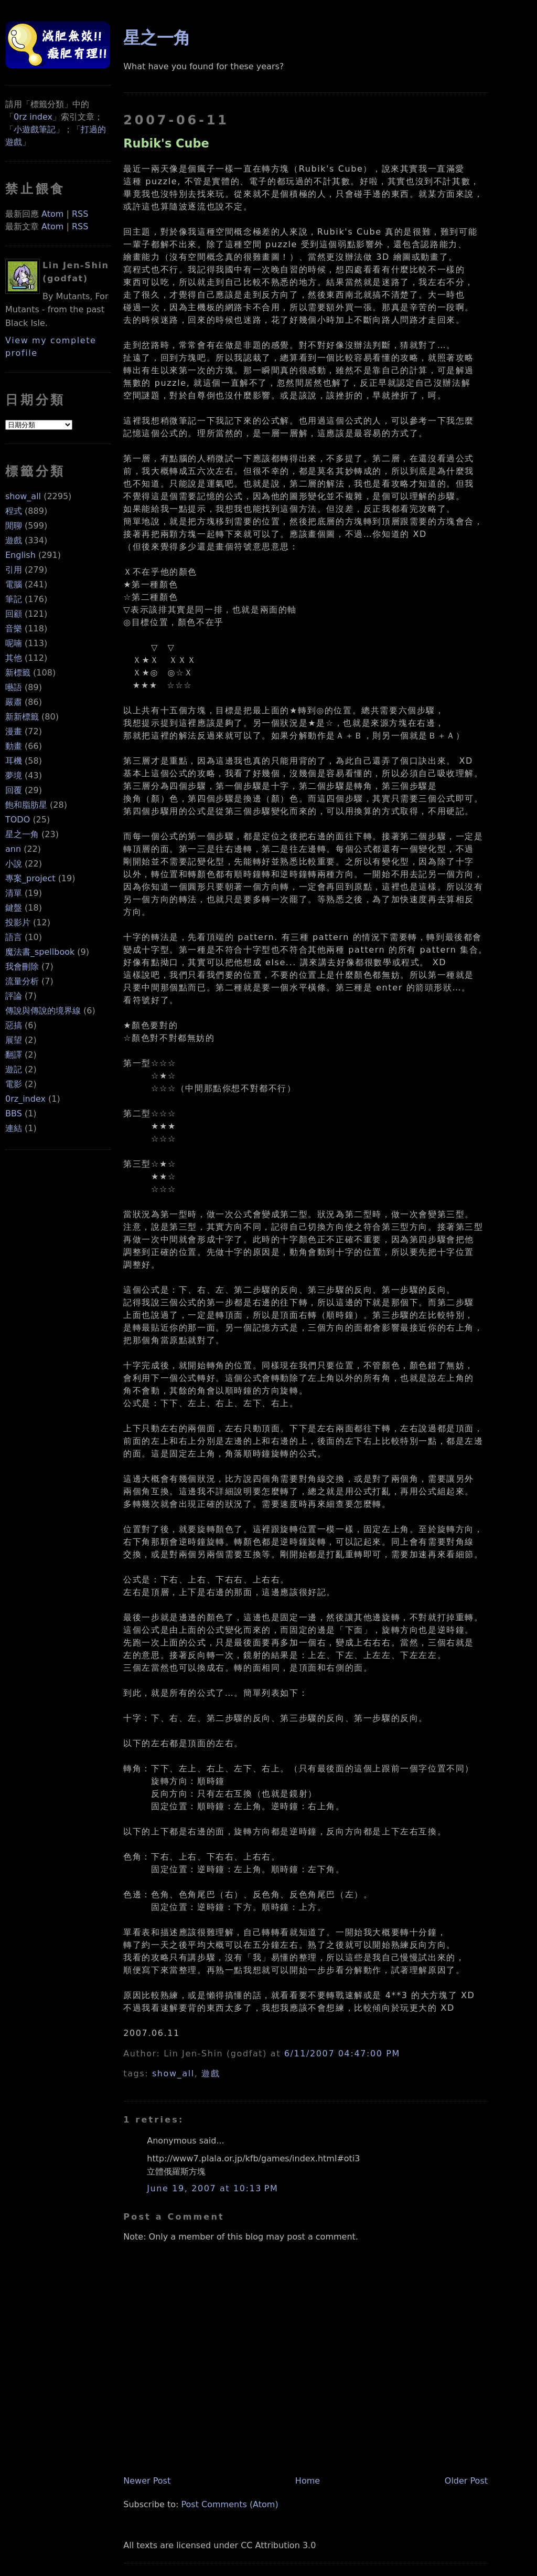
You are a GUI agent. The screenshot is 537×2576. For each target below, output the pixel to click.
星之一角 (22, 834)
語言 (13, 937)
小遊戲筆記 (35, 129)
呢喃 (13, 643)
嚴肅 (13, 702)
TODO (17, 820)
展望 (13, 1040)
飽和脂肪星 (26, 805)
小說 (13, 864)
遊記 (13, 1069)
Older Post (466, 2481)
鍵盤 (13, 908)
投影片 (17, 922)
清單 (13, 893)
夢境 (13, 775)
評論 (13, 996)
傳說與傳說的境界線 (43, 1011)
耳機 (13, 761)
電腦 (13, 584)
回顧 (13, 614)
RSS (80, 214)
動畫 (13, 746)
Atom (52, 214)
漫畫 (13, 731)
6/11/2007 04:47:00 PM (342, 2053)
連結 (13, 1128)
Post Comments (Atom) (229, 2504)
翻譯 (13, 1055)
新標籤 (17, 673)
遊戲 (13, 540)
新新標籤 (22, 717)
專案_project (30, 878)
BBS (13, 1113)
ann (13, 849)
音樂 (13, 629)
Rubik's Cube (166, 143)
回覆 (13, 790)
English (20, 555)
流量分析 (22, 981)
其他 (13, 658)
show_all (23, 496)
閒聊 (13, 526)
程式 (13, 511)
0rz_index (25, 1099)
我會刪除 (22, 967)
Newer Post (146, 2481)
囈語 (13, 687)
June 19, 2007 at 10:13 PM (212, 2188)
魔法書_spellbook (39, 952)
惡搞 (13, 1025)
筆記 (13, 599)
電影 (13, 1084)
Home (307, 2481)
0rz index (33, 117)
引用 (13, 570)
